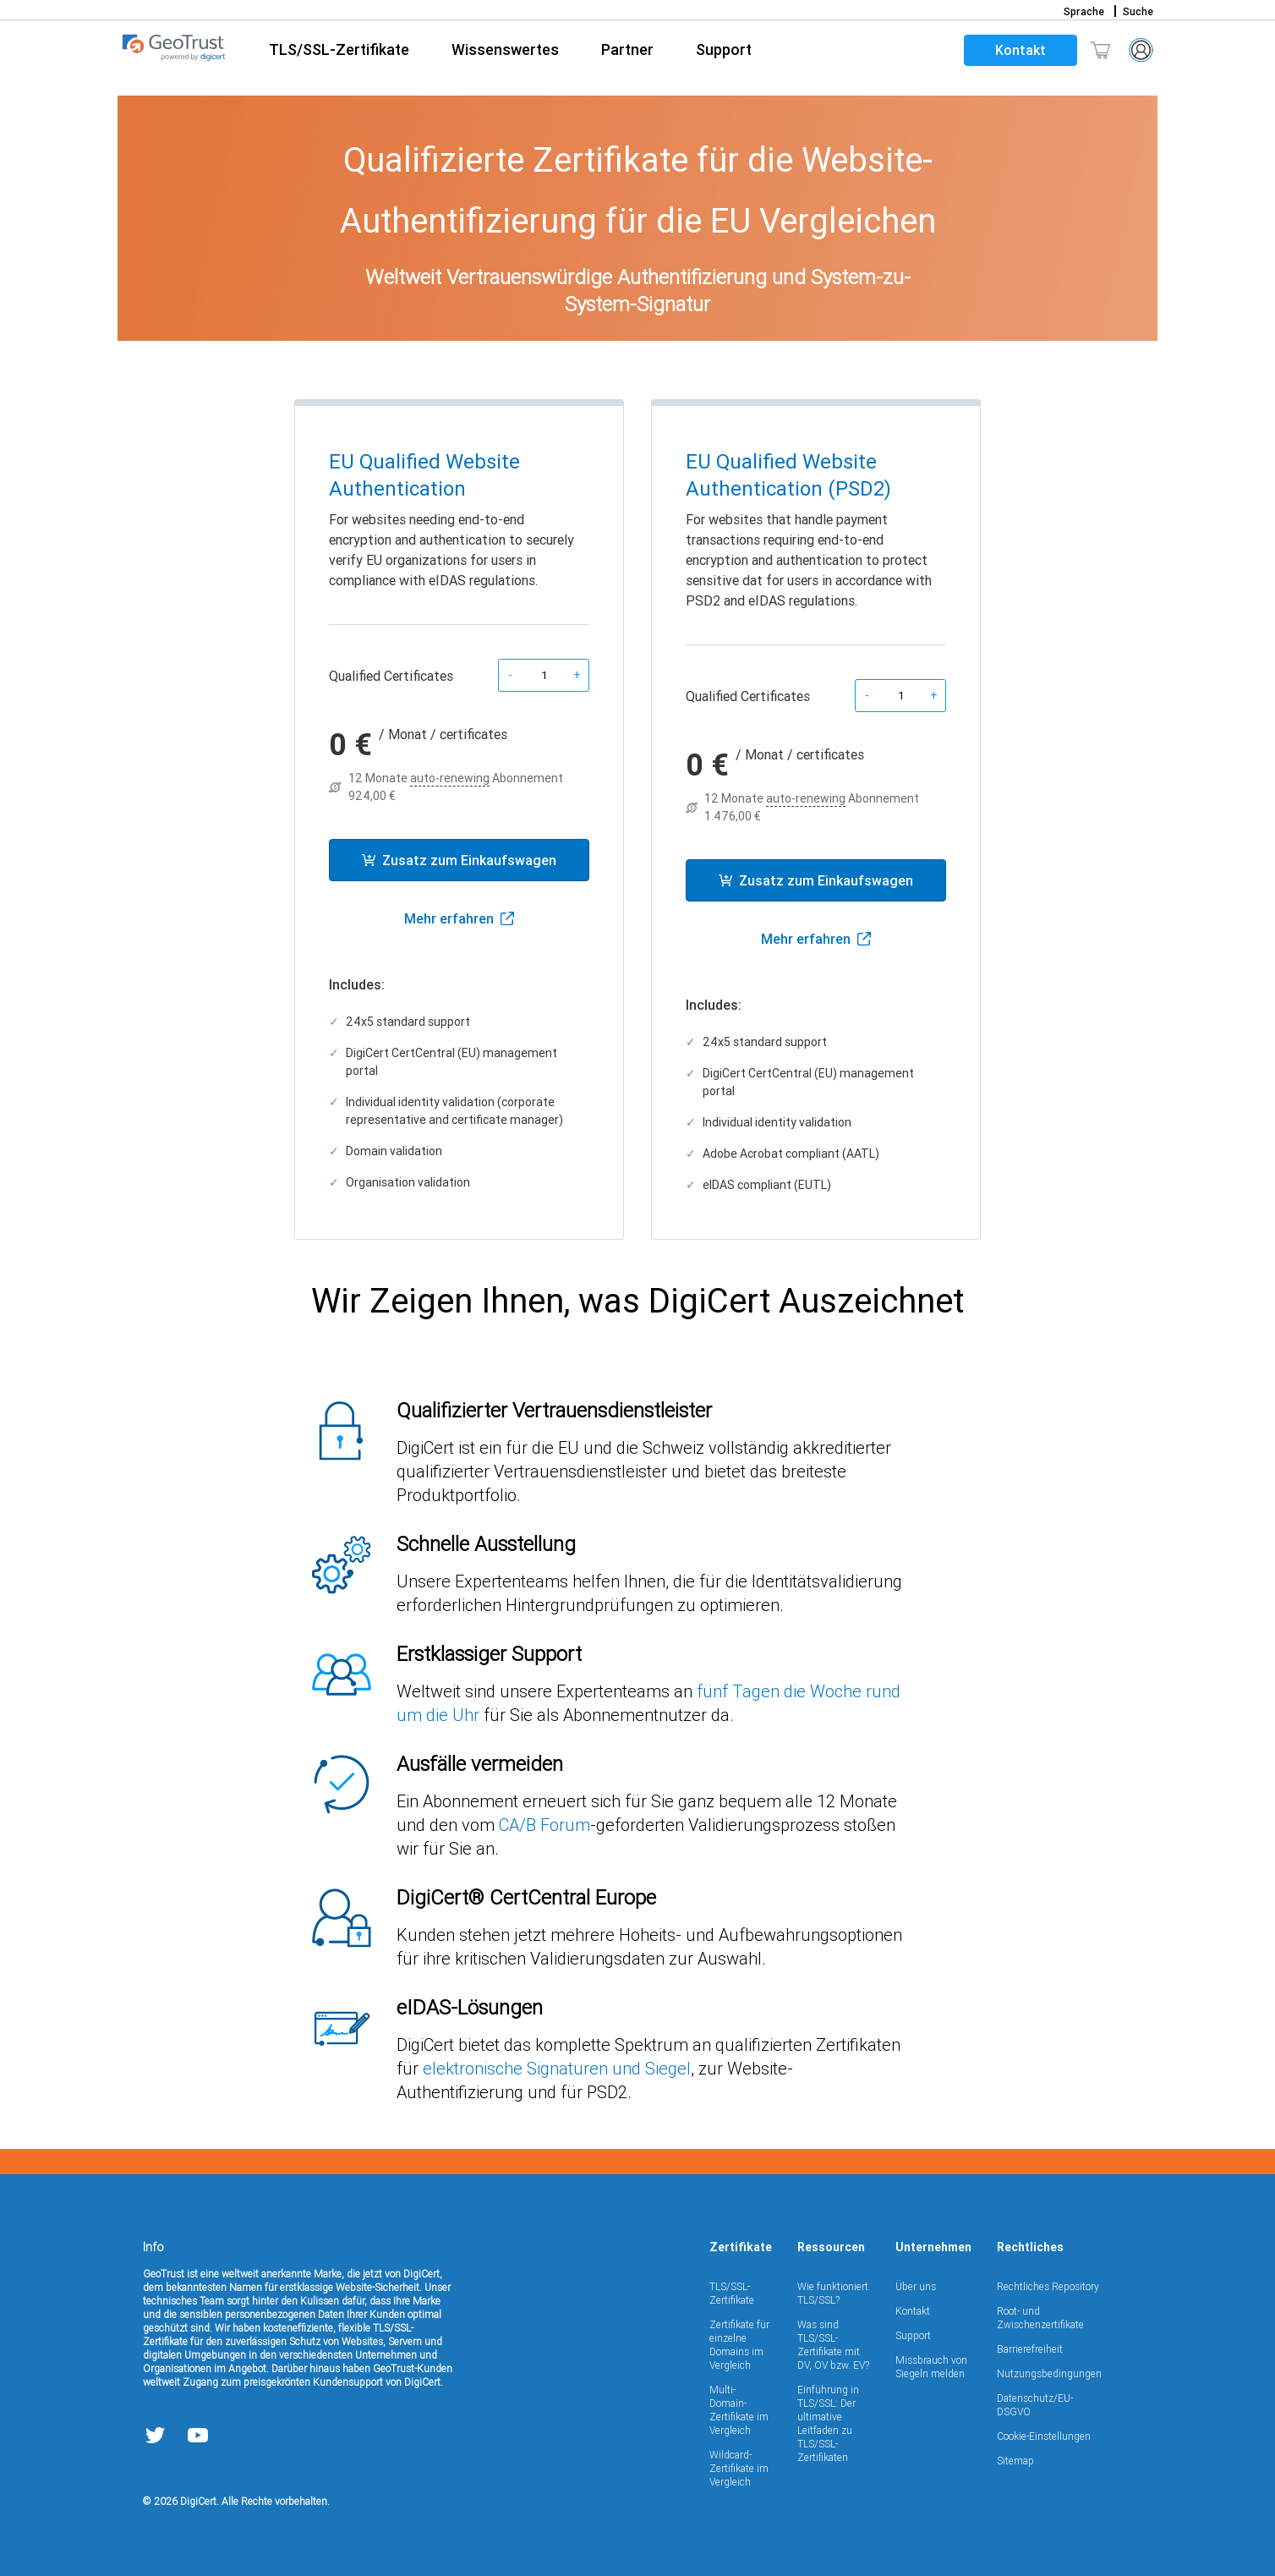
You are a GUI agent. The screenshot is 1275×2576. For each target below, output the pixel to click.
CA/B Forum (544, 1824)
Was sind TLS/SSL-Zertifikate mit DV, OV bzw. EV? (833, 2344)
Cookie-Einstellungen (1044, 2436)
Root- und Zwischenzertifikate (1040, 2318)
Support (913, 2335)
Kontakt (1020, 49)
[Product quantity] (544, 675)
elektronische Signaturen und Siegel (557, 2068)
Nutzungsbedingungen (1049, 2373)
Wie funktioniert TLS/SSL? (832, 2293)
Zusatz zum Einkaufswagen (459, 860)
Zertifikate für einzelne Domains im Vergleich (739, 2344)
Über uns (915, 2286)
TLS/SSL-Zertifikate (731, 2293)
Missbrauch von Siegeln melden (931, 2367)
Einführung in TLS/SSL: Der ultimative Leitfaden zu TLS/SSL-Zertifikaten (828, 2423)
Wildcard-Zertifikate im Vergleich (739, 2468)
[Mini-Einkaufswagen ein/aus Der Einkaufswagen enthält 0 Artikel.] (1100, 50)
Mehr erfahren (459, 918)
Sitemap (1015, 2460)
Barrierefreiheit (1030, 2349)
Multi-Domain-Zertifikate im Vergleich (739, 2409)
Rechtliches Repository (1048, 2286)
